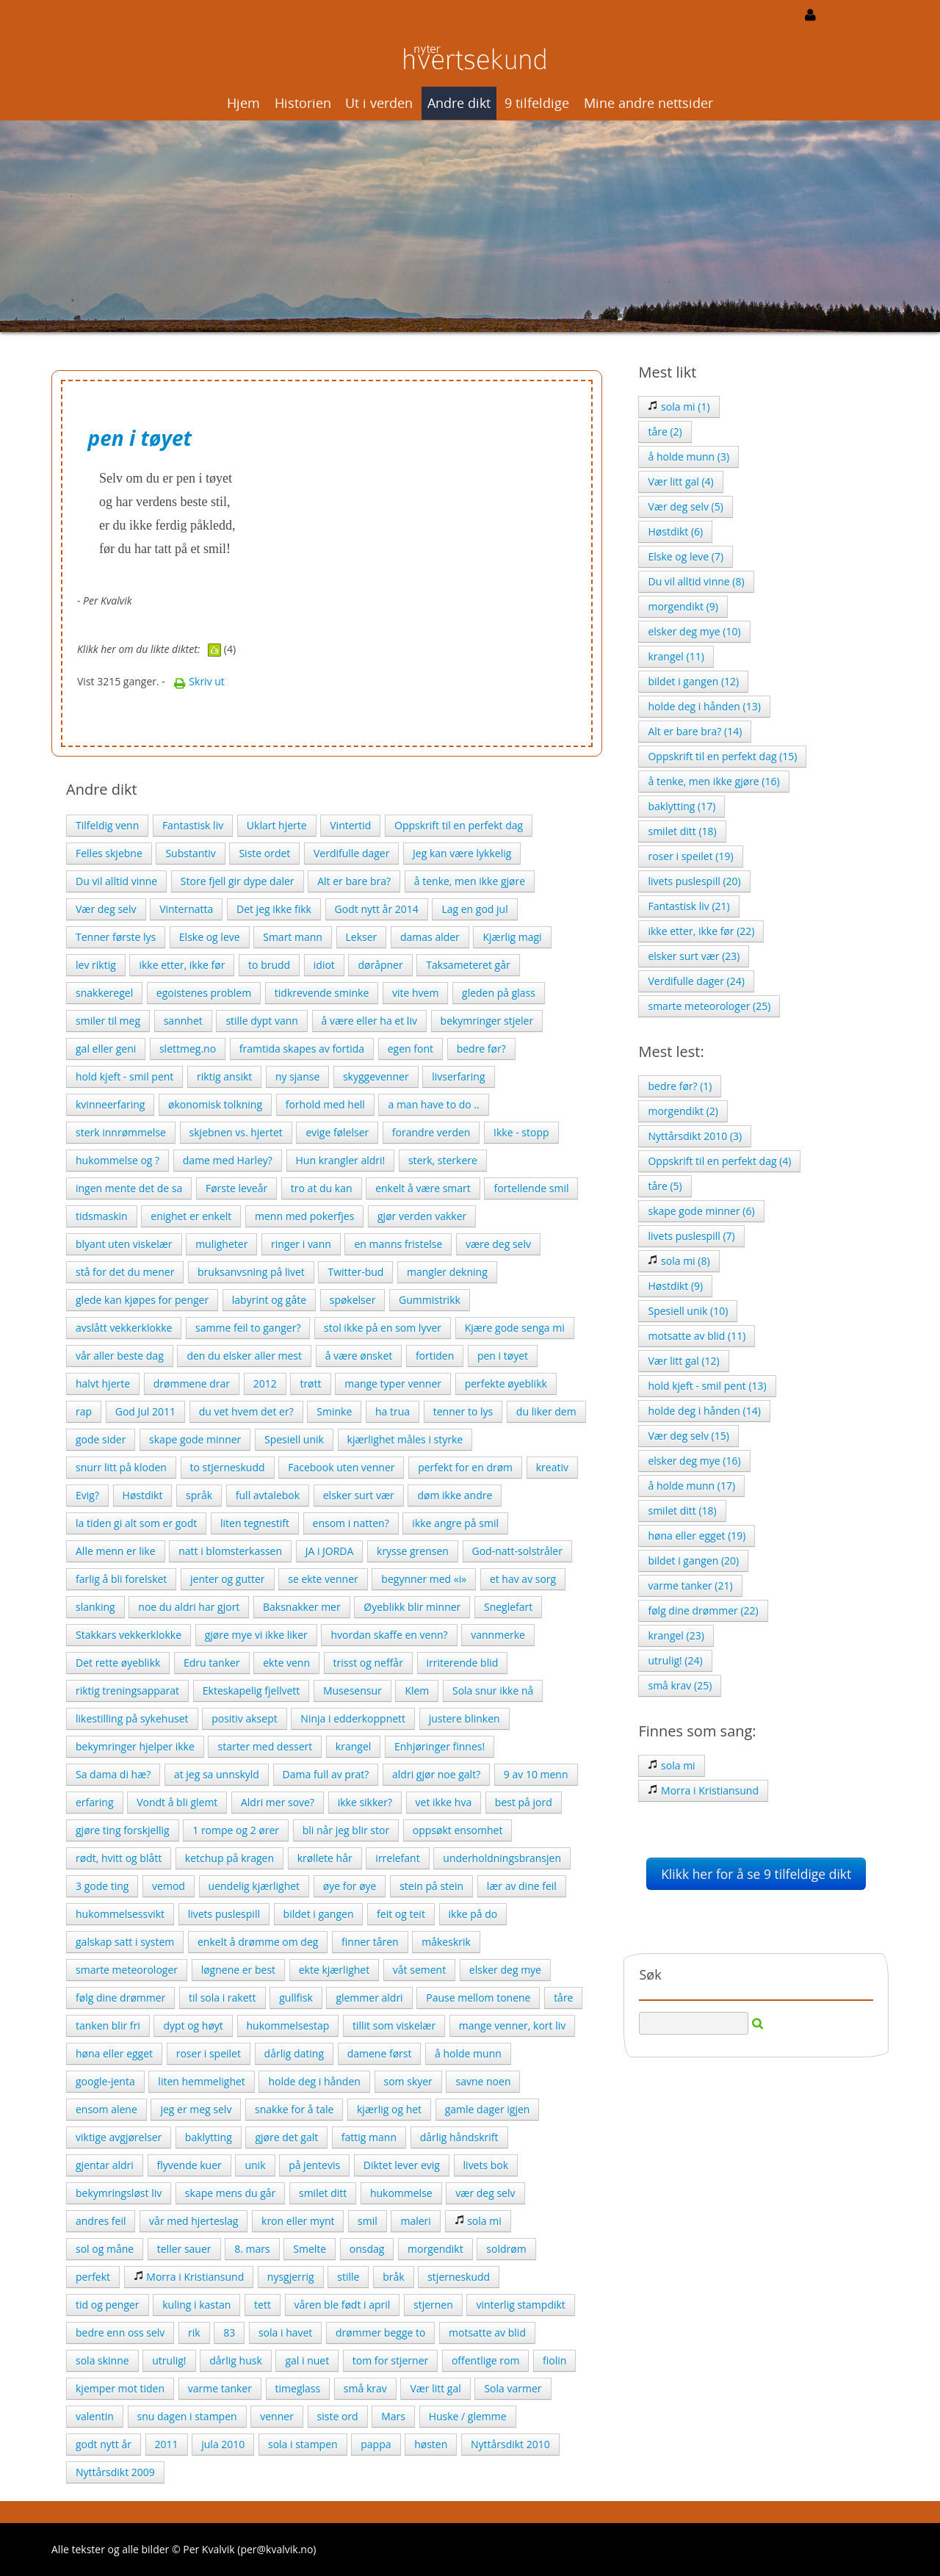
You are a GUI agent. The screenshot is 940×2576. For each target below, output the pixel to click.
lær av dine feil (522, 1886)
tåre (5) (665, 1186)
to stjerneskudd (227, 1467)
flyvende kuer (189, 2165)
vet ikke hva (444, 1802)
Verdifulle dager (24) (696, 981)
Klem (417, 1691)
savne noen (482, 2081)
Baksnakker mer (302, 1607)
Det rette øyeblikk (118, 1663)
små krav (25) (680, 1685)
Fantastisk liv (192, 825)
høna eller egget (114, 2053)
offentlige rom (486, 2360)
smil (367, 2221)
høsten (430, 2444)
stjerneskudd (458, 2277)
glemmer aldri (369, 1998)
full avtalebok (268, 1495)
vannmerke (498, 1635)
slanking (95, 1607)
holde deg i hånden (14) (704, 1411)
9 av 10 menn (536, 1774)
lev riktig (96, 965)
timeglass (298, 2388)
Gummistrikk (429, 1300)
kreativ (552, 1467)
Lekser (361, 937)
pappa (376, 2444)
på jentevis (314, 2165)
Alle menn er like (116, 1551)
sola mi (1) (678, 407)
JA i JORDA (330, 1551)
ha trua (392, 1411)
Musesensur (352, 1691)
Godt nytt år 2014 (377, 909)
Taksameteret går (468, 965)
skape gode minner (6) (701, 1211)
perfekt (93, 2277)
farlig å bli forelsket (121, 1579)
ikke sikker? (365, 1802)
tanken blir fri (108, 2025)
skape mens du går (230, 2193)
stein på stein (431, 1886)
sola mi (478, 2221)
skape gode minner (195, 1439)
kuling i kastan (196, 2305)
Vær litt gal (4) (680, 481)
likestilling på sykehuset (132, 1718)
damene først (379, 2053)
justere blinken (464, 1718)
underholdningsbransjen (502, 1858)
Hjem (243, 103)
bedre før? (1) (680, 1086)
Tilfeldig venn (107, 825)
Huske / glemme (468, 2416)
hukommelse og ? (117, 1160)
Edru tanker (212, 1663)
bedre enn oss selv (120, 2332)
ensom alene (106, 2109)
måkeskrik (446, 1942)
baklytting (208, 2137)
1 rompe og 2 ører (235, 1830)
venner (277, 2416)
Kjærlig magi (511, 937)
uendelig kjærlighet (254, 1886)
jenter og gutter (227, 1579)
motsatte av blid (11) (696, 1336)
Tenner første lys (116, 937)
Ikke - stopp (521, 1132)
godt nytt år (103, 2444)
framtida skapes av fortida (301, 1049)
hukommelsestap (288, 2025)
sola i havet (285, 2332)
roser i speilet (208, 2053)
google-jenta (105, 2081)
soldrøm (506, 2249)
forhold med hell (325, 1104)
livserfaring (458, 1076)
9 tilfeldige (537, 103)
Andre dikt (459, 103)
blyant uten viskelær (124, 1244)
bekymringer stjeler (487, 1021)
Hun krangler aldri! (341, 1160)
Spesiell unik (294, 1439)
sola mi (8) (678, 1261)
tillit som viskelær (393, 2025)
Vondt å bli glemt (177, 1802)
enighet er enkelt (191, 1216)
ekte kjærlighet (334, 1970)
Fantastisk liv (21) (688, 906)
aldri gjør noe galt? (436, 1774)
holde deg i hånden (314, 2081)
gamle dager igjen (487, 2109)
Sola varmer (512, 2388)
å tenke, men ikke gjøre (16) (713, 781)
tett (262, 2305)
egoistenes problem (203, 993)
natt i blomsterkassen (230, 1551)
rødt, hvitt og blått (119, 1858)
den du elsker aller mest (244, 1356)
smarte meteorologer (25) (709, 1006)
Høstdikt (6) (675, 531)
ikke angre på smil (455, 1523)
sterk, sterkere (442, 1160)
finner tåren (370, 1942)
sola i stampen (303, 2444)
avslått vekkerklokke (124, 1328)
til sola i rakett (222, 1998)
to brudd (269, 965)
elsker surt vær (358, 1495)
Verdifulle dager (351, 853)
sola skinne (102, 2360)
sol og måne (105, 2249)
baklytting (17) (681, 806)
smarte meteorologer (127, 1970)
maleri (415, 2221)
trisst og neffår (368, 1663)
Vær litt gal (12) (683, 1361)
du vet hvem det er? (246, 1411)
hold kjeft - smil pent (124, 1076)
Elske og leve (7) (685, 556)
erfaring (95, 1802)
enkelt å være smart (423, 1188)
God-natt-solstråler (517, 1551)
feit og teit (401, 1914)
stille (348, 2277)
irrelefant (397, 1858)
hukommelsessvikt (120, 1914)
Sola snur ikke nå (492, 1691)
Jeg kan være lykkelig (462, 853)
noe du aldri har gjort (188, 1607)
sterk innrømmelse (121, 1132)
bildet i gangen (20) (693, 1560)
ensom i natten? (351, 1523)
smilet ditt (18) (682, 831)
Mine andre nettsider (648, 103)
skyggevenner (376, 1076)
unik (255, 2165)
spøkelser (353, 1300)
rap (84, 1411)
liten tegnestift (254, 1523)
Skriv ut (199, 681)
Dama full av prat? (326, 1774)
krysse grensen (413, 1551)
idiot (324, 965)
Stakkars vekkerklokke (128, 1635)
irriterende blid (463, 1663)
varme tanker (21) (690, 1585)
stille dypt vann (261, 1021)
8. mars (252, 2249)
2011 (166, 2444)
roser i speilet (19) (690, 856)
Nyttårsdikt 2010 (510, 2444)
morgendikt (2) (683, 1111)
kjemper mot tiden (120, 2388)
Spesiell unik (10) (688, 1311)
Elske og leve (209, 937)
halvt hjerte (103, 1383)
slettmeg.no (187, 1049)
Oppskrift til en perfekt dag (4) (719, 1161)
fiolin (554, 2360)
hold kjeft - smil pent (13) (707, 1386)
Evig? (87, 1495)
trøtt (310, 1383)
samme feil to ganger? (247, 1328)
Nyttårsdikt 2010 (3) (695, 1136)
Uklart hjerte (277, 825)
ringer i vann (301, 1244)
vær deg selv (485, 2193)
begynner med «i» (423, 1579)
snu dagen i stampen (187, 2416)
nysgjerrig (290, 2277)
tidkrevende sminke (322, 993)
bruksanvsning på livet (251, 1272)
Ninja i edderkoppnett (352, 1718)
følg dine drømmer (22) (703, 1610)
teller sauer (184, 2249)
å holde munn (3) (688, 456)
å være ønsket (359, 1356)
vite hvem (415, 993)
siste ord (337, 2416)
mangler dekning (447, 1272)
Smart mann (292, 937)
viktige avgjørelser (119, 2137)
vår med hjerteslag (193, 2221)
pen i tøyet (502, 1356)
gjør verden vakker (421, 1216)
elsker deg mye (505, 1970)
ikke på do (473, 1914)
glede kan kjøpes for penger (142, 1300)
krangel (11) (676, 656)
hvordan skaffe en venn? (388, 1635)
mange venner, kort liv (512, 2025)
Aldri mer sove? (277, 1802)
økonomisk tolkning (215, 1104)
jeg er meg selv (195, 2109)
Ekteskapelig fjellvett (251, 1691)
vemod (168, 1886)
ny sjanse (297, 1076)
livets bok (486, 2165)
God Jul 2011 (145, 1411)
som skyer (408, 2081)
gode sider (101, 1439)
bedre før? (481, 1049)
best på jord (523, 1802)
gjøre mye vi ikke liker (256, 1635)
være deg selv (498, 1244)
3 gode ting (102, 1886)
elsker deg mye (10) (694, 631)
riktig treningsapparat (127, 1691)
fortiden (435, 1356)
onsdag (367, 2249)
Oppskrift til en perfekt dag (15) (722, 756)
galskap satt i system (125, 1942)
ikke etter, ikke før (182, 965)
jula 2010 (223, 2444)
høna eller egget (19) (696, 1536)
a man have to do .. (433, 1104)
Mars (393, 2416)
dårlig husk (235, 2360)
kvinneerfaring (110, 1104)
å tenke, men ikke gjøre (469, 881)
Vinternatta (186, 909)
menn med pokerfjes (304, 1216)
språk (199, 1495)
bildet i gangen (318, 1914)
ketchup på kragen (229, 1858)
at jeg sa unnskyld (216, 1774)
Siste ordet (264, 853)
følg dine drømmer (120, 1998)
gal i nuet (307, 2360)
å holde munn (468, 2053)
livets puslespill (224, 1914)
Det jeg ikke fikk (273, 909)
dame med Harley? (227, 1160)
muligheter (221, 1244)
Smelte (309, 2249)
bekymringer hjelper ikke (135, 1746)
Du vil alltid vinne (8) (696, 581)
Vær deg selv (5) (685, 506)
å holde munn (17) (691, 1486)
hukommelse (401, 2193)
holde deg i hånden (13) (704, 706)
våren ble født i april (342, 2305)
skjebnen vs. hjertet (236, 1132)
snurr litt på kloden (121, 1467)
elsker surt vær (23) (694, 956)
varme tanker (220, 2388)
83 (229, 2332)
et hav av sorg (523, 1579)
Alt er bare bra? (354, 881)
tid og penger (108, 2305)
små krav (365, 2388)
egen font (410, 1049)
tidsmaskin (102, 1216)
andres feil (101, 2221)
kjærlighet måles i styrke (405, 1439)
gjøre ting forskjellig (123, 1830)
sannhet (183, 1021)
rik (194, 2332)
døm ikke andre (454, 1495)
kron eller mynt (297, 2221)
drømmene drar (191, 1383)
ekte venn (286, 1663)
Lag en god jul (474, 909)
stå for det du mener (125, 1272)
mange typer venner (392, 1383)
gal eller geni (106, 1049)
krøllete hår (324, 1858)
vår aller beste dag (120, 1356)
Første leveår (236, 1188)
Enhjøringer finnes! (439, 1746)
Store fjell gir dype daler (237, 881)
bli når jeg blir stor (346, 1830)
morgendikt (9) (683, 606)
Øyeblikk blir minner (412, 1607)
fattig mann (369, 2137)
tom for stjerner (390, 2360)
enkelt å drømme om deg (258, 1942)
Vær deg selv (106, 909)
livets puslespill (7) (691, 1236)
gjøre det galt (286, 2137)
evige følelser (337, 1132)
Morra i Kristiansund (189, 2277)
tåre (563, 1998)
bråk (393, 2277)
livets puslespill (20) (694, 881)
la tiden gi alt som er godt (136, 1523)
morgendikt (435, 2249)
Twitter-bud (355, 1272)
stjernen (433, 2305)
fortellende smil (531, 1188)
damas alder (430, 937)
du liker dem (546, 1411)
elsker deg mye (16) (694, 1461)
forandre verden (431, 1132)
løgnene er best (238, 1970)
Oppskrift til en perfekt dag (458, 825)
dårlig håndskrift (459, 2137)
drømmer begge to (380, 2332)
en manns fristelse (398, 1244)
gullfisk (296, 1998)
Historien (303, 103)
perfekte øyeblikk (506, 1383)
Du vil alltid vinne (116, 881)
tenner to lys (463, 1411)
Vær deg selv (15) (688, 1436)
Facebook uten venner (341, 1467)
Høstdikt (143, 1495)
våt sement (419, 1970)
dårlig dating (294, 2053)
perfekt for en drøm (465, 1467)
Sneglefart (508, 1607)
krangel (353, 1746)
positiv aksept (245, 1718)
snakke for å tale (294, 2109)
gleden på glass (498, 993)
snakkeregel (104, 993)
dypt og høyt (193, 2025)
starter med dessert (264, 1746)
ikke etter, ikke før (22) (701, 931)
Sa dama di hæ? (113, 1774)
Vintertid (350, 825)
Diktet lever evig (402, 2165)
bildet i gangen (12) (693, 681)
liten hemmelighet (201, 2081)
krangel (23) (676, 1635)
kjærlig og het (389, 2109)
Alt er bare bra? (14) (695, 731)
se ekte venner (323, 1579)
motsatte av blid (487, 2332)
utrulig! (169, 2360)
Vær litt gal (435, 2388)
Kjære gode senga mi (515, 1328)
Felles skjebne (109, 853)
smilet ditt (323, 2193)
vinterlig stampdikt (520, 2305)
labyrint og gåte (269, 1300)
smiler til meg (108, 1021)
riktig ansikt (224, 1076)
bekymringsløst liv (119, 2193)
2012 (265, 1383)
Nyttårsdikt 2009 (115, 2472)
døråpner (380, 965)
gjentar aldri (105, 2165)
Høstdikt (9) (675, 1286)
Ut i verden (379, 103)
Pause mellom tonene (478, 1998)
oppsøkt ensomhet (458, 1830)
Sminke (334, 1411)
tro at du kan (321, 1188)
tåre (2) (665, 432)
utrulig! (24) (675, 1660)
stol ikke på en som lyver (382, 1328)
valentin (95, 2416)
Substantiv (190, 853)
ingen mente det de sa (129, 1188)
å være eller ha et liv (369, 1021)
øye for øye (350, 1886)
